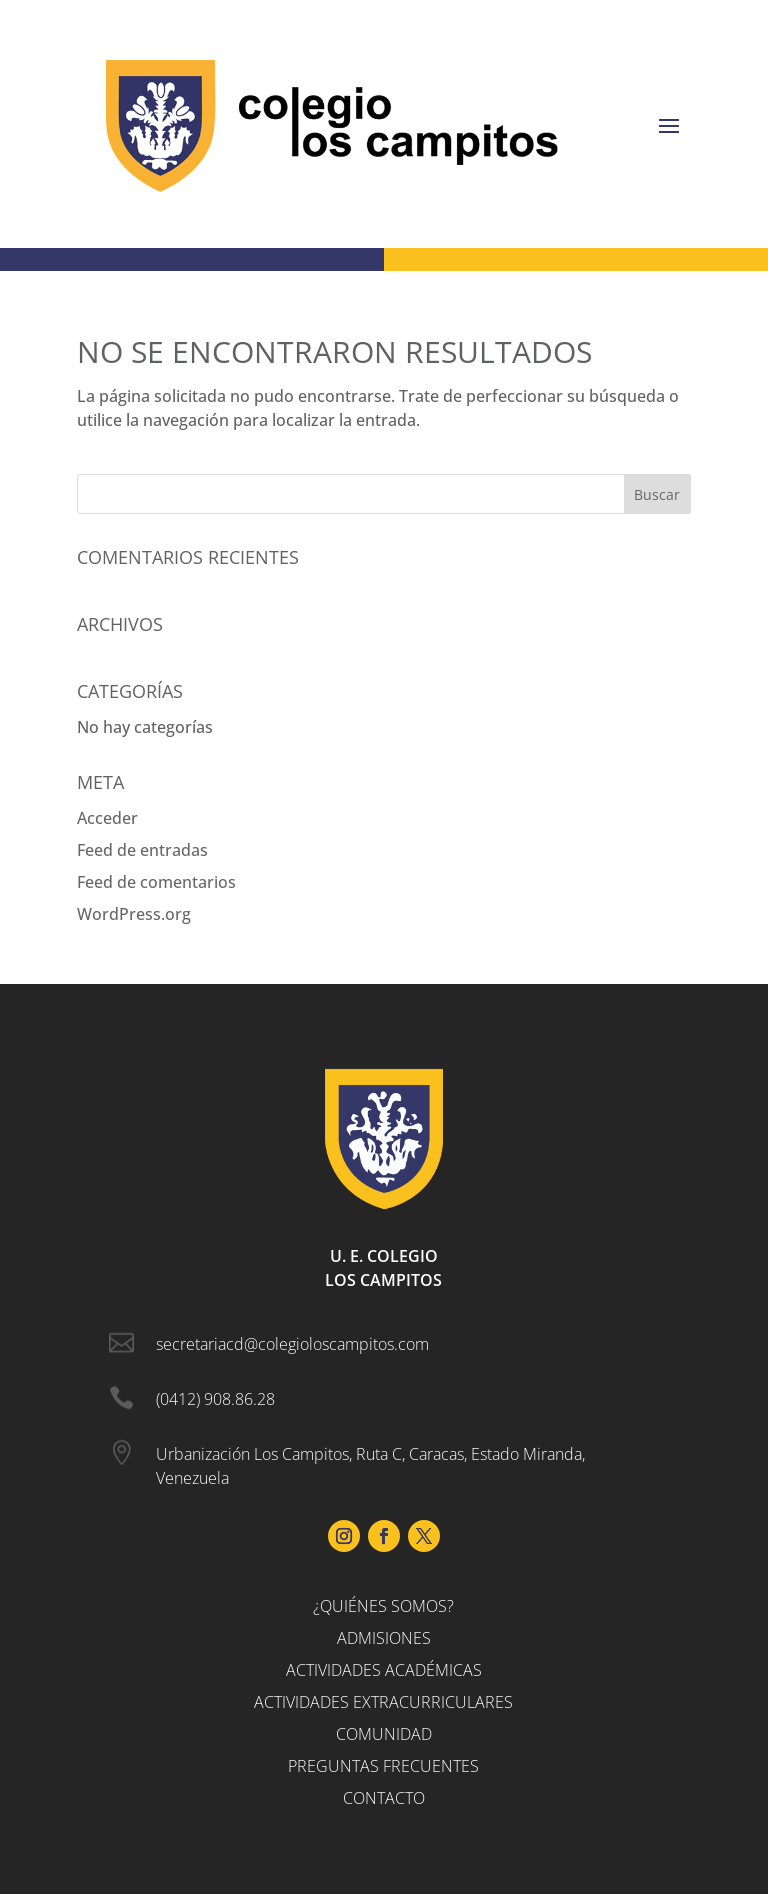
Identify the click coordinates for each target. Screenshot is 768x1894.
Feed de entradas (142, 850)
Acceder (107, 818)
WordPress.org (134, 914)
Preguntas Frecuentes (383, 1766)
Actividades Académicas (384, 1670)
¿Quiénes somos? (383, 1606)
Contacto (384, 1798)
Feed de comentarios (156, 882)
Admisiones (384, 1638)
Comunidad (384, 1734)
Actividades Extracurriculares (383, 1702)
